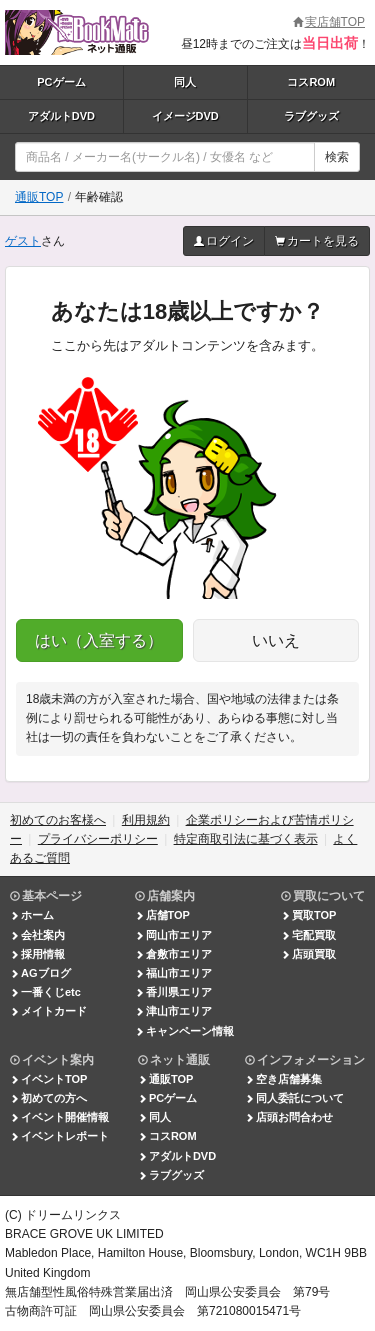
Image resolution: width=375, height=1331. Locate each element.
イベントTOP (48, 1079)
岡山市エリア (173, 935)
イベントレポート (59, 1136)
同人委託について (294, 1098)
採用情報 (37, 954)
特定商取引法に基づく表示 (246, 839)
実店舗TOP (329, 22)
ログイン (224, 241)
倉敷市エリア (173, 954)
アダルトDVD (61, 116)
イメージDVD (185, 116)
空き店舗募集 (283, 1079)
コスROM (311, 82)
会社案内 (37, 935)
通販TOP (39, 197)
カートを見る (317, 241)
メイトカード (48, 1011)
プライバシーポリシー (98, 839)
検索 (337, 157)
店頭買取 (308, 954)
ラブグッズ (311, 116)
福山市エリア (173, 973)
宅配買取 (308, 935)
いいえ (276, 640)
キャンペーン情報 (184, 1031)
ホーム (32, 915)
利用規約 (146, 820)
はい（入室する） (99, 640)
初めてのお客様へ (58, 820)
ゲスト (23, 241)
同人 (185, 82)
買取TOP (308, 915)
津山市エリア (173, 1011)
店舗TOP (162, 915)
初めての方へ (48, 1098)
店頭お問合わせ (289, 1117)
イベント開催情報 (59, 1117)
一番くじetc (45, 992)
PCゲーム (61, 82)
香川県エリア (173, 992)
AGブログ (40, 973)
